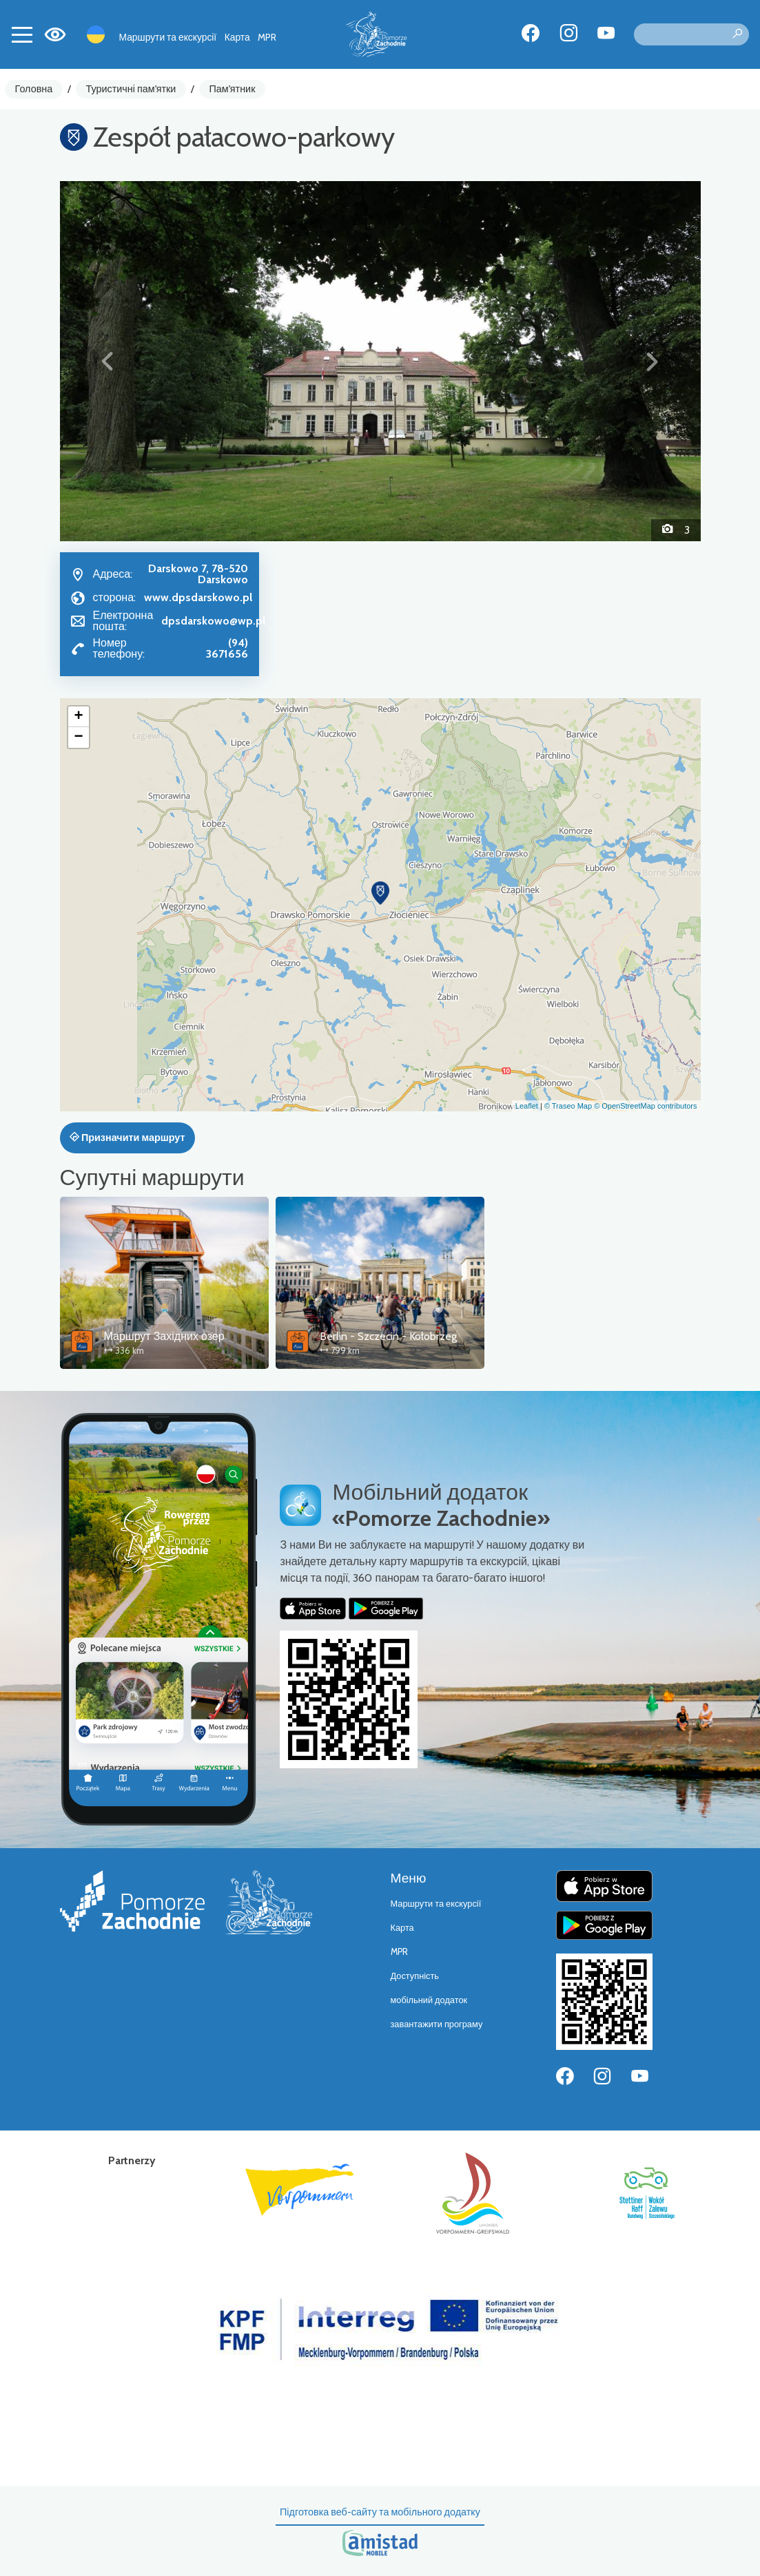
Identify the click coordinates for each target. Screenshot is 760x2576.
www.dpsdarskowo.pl (198, 597)
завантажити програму (437, 2024)
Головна (34, 89)
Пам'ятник (232, 89)
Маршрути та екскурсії (168, 37)
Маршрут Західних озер (164, 1336)
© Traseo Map (568, 1106)
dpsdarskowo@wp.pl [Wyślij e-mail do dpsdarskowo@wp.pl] (213, 620)
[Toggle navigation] (22, 34)
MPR (267, 37)
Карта (237, 37)
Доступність (415, 1976)
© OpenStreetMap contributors (645, 1106)
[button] (108, 361)
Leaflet (526, 1106)
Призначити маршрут (127, 1137)
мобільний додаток (429, 2000)
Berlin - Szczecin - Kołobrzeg (388, 1336)
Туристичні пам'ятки (130, 89)
